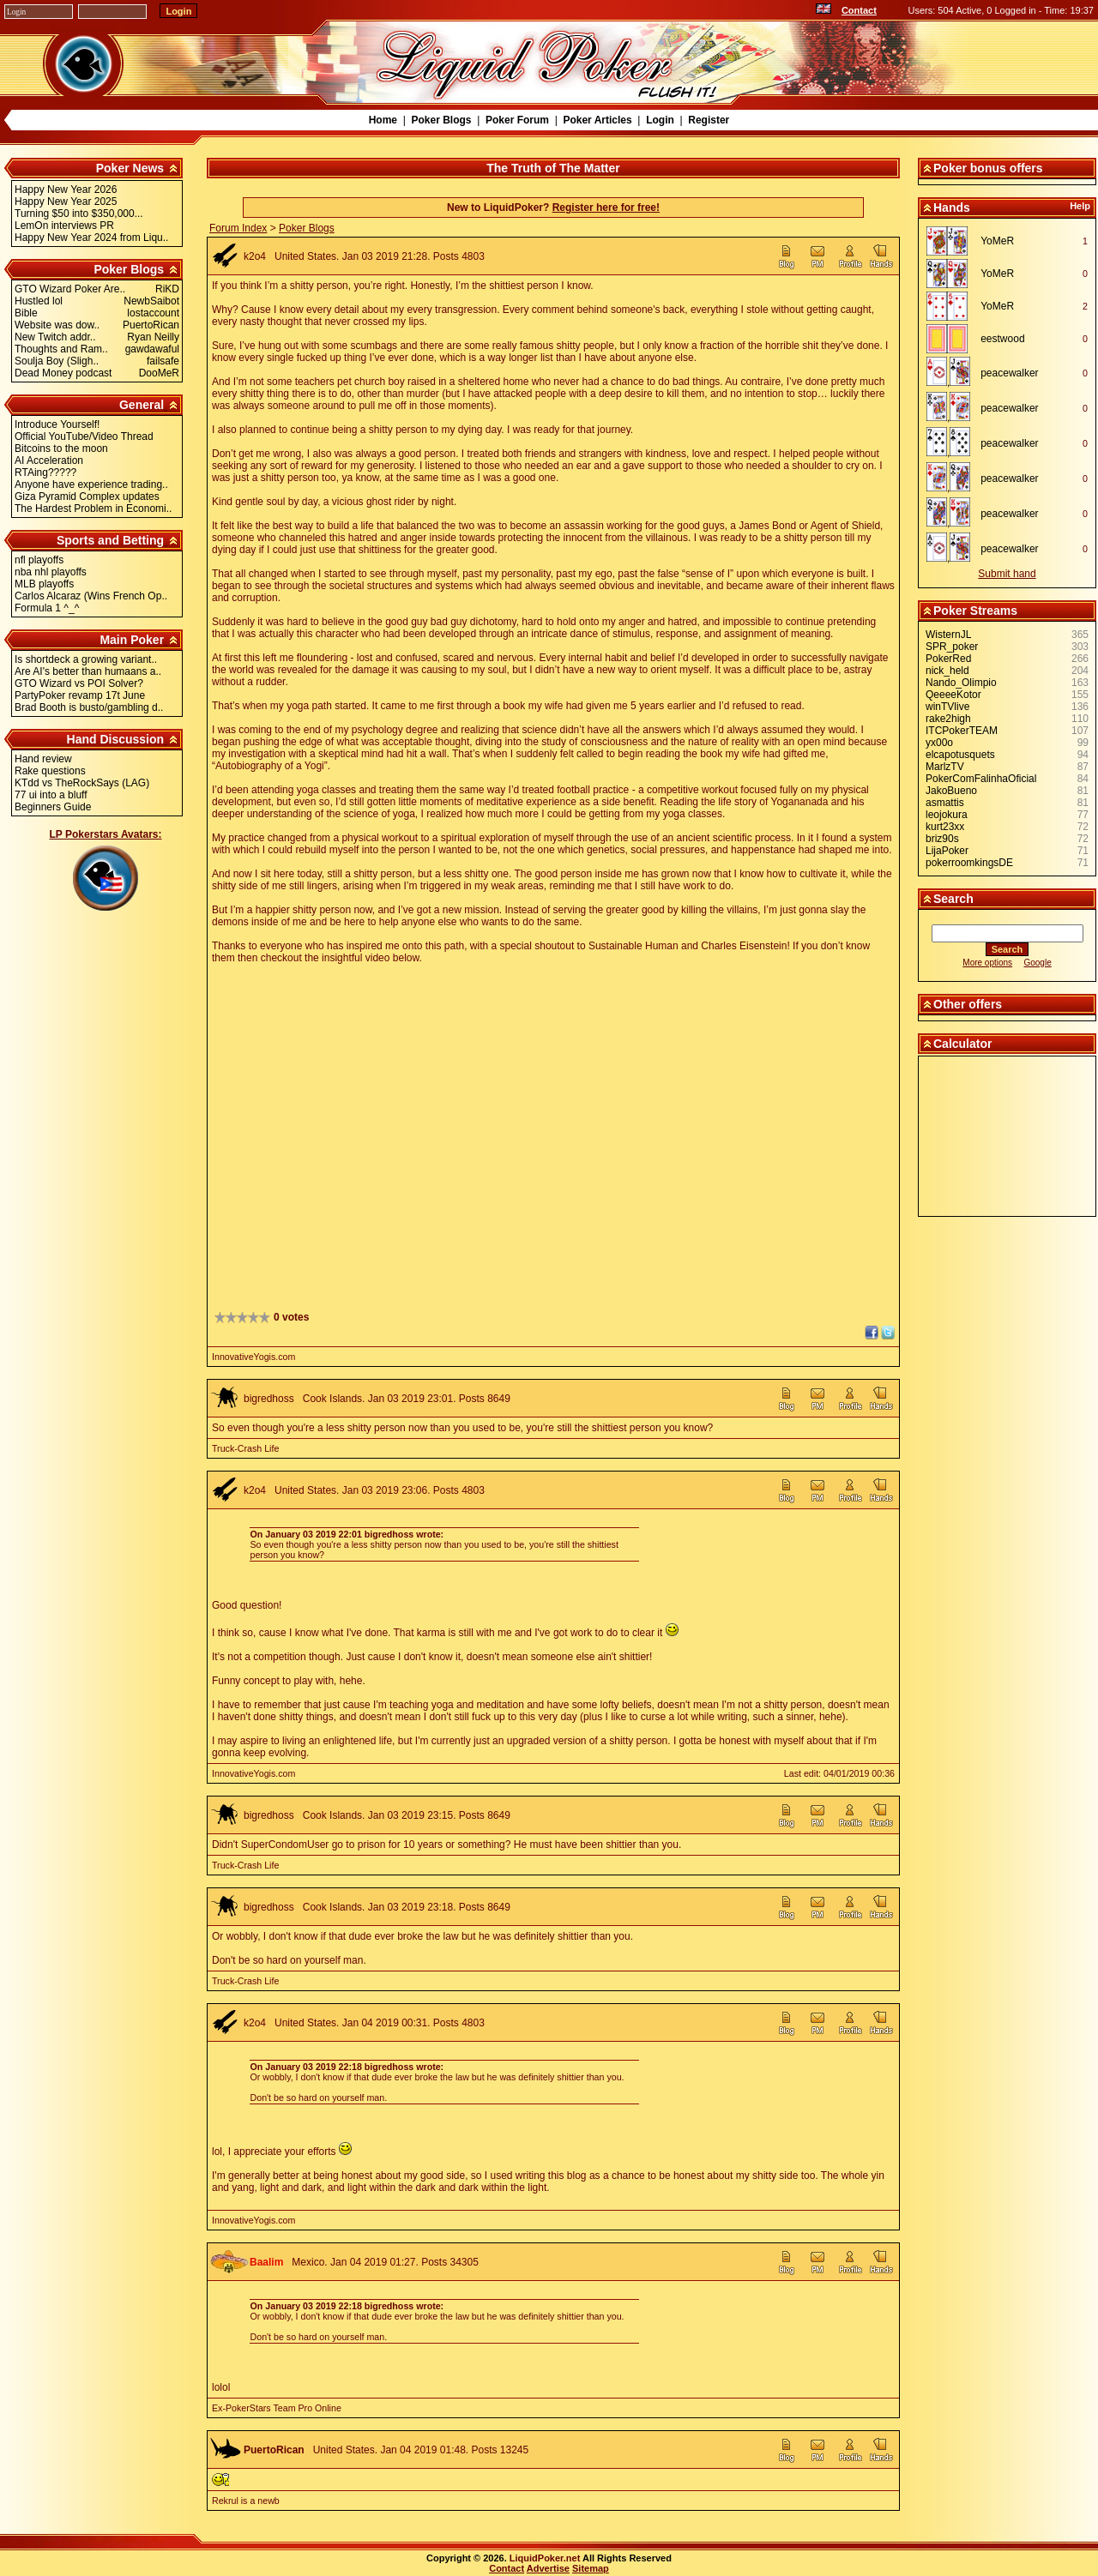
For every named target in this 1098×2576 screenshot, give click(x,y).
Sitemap (590, 2568)
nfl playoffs (39, 560)
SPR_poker (952, 647)
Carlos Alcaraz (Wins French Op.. (91, 596)
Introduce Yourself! (57, 424)
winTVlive (947, 707)
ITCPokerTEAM (962, 731)
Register (708, 120)
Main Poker (132, 640)
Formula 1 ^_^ (47, 608)
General (141, 405)
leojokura (947, 815)
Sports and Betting (110, 540)
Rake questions (50, 771)
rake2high (948, 719)
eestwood (1002, 339)
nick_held (947, 671)
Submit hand (1006, 574)
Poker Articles (597, 120)
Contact (859, 10)
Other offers (967, 1004)
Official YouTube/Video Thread (84, 436)
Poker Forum (517, 120)
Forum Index (238, 228)
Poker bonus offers (988, 168)
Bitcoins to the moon (61, 448)
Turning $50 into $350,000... (79, 214)
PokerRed (948, 659)
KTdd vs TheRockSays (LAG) (82, 783)
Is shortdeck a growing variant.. (86, 659)
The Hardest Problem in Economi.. (93, 509)
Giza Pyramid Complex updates (87, 497)
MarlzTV (945, 767)
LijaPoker (947, 851)
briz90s (942, 839)
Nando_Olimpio (961, 683)
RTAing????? (45, 472)
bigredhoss (269, 1399)
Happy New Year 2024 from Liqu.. (91, 238)
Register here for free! (606, 208)
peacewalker (1009, 373)
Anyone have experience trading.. (91, 484)
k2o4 (255, 256)
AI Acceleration (49, 460)
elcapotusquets (960, 755)
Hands (951, 207)
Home (383, 120)
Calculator (962, 1043)
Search (953, 899)
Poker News (130, 168)
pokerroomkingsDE (969, 863)
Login (660, 120)
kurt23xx (945, 827)
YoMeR (997, 241)
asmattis (945, 803)
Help (1080, 206)
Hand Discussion (116, 739)
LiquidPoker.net (545, 2558)
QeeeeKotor (953, 695)
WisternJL (948, 635)
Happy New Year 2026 (66, 190)
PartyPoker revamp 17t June (80, 695)
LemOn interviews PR (64, 226)
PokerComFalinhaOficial (981, 779)
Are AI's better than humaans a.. (88, 671)
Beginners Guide (53, 807)
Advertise (548, 2568)
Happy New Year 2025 (66, 202)
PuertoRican (274, 2450)
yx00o (939, 743)
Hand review (43, 759)
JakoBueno (951, 791)
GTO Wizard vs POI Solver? (79, 683)
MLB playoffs (44, 584)
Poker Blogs (441, 120)
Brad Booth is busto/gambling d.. (89, 707)
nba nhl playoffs (51, 572)
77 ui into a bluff (51, 795)
